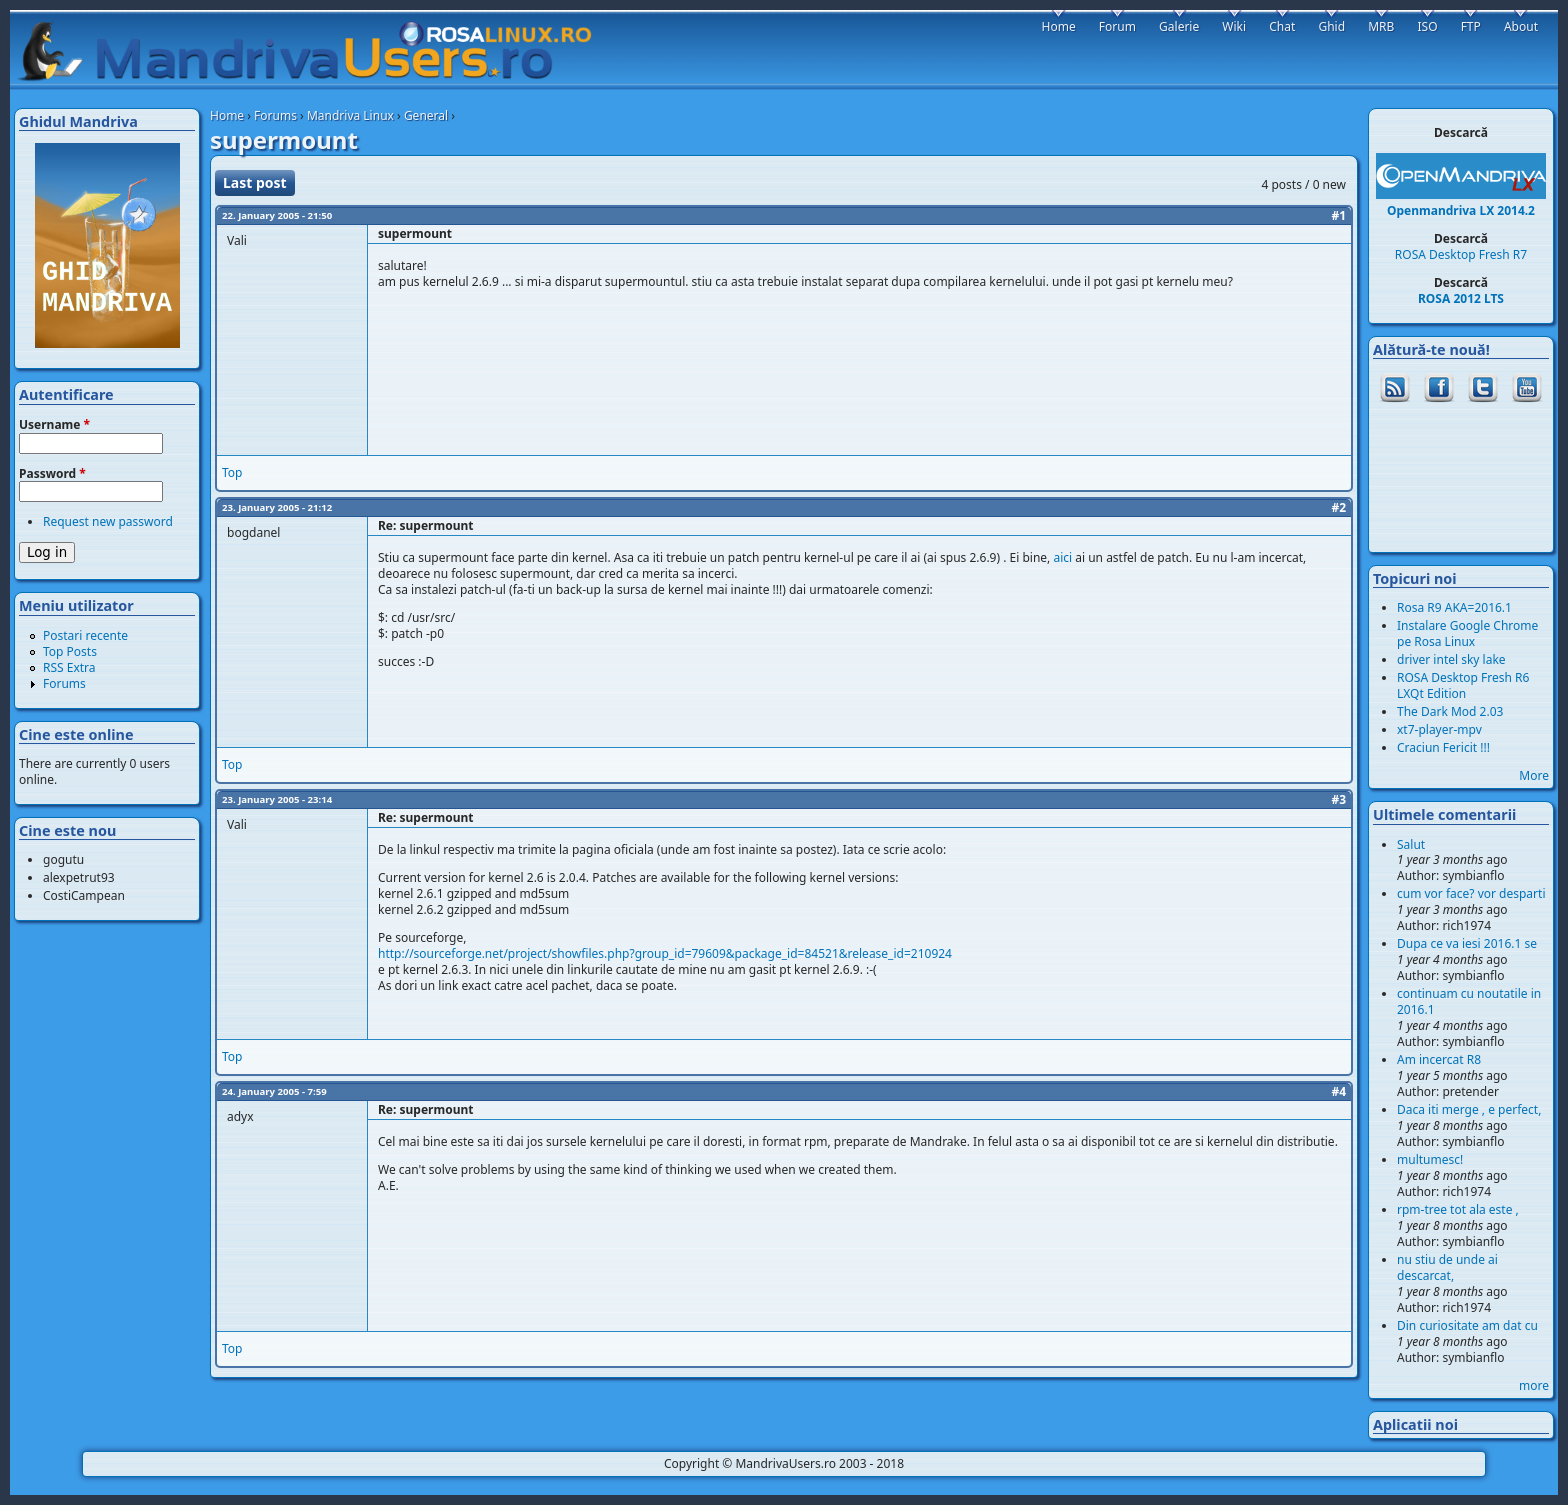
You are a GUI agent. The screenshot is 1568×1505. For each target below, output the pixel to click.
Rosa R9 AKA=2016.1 (1454, 607)
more (1534, 1385)
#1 (1338, 215)
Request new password (108, 521)
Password (52, 474)
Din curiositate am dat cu (1467, 1325)
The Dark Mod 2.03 (1450, 711)
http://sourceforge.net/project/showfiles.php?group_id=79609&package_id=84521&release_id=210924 (665, 953)
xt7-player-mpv (1439, 729)
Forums (275, 115)
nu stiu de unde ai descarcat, (1447, 1267)
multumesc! (1430, 1159)
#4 (1338, 1091)
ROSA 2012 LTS (1461, 298)
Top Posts (70, 651)
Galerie (1179, 26)
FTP (1471, 26)
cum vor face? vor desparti (1471, 893)
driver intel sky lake (1451, 659)
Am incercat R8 (1439, 1059)
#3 (1338, 799)
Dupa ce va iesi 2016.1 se (1467, 943)
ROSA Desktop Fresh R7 (1461, 254)
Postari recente (85, 635)
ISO (1427, 26)
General (426, 115)
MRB (1381, 26)
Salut (1411, 844)
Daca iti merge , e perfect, (1469, 1109)
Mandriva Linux (350, 115)
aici (1062, 557)
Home (227, 115)
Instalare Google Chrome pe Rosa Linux (1467, 633)
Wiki (1234, 26)
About (1521, 26)
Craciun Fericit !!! (1443, 747)
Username (54, 425)
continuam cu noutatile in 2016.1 (1469, 1001)
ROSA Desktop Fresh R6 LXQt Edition (1463, 685)
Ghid (1331, 26)
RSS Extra (69, 667)
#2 (1338, 507)
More (1534, 775)
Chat (1282, 26)
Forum (1117, 26)
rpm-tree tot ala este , (1458, 1209)
